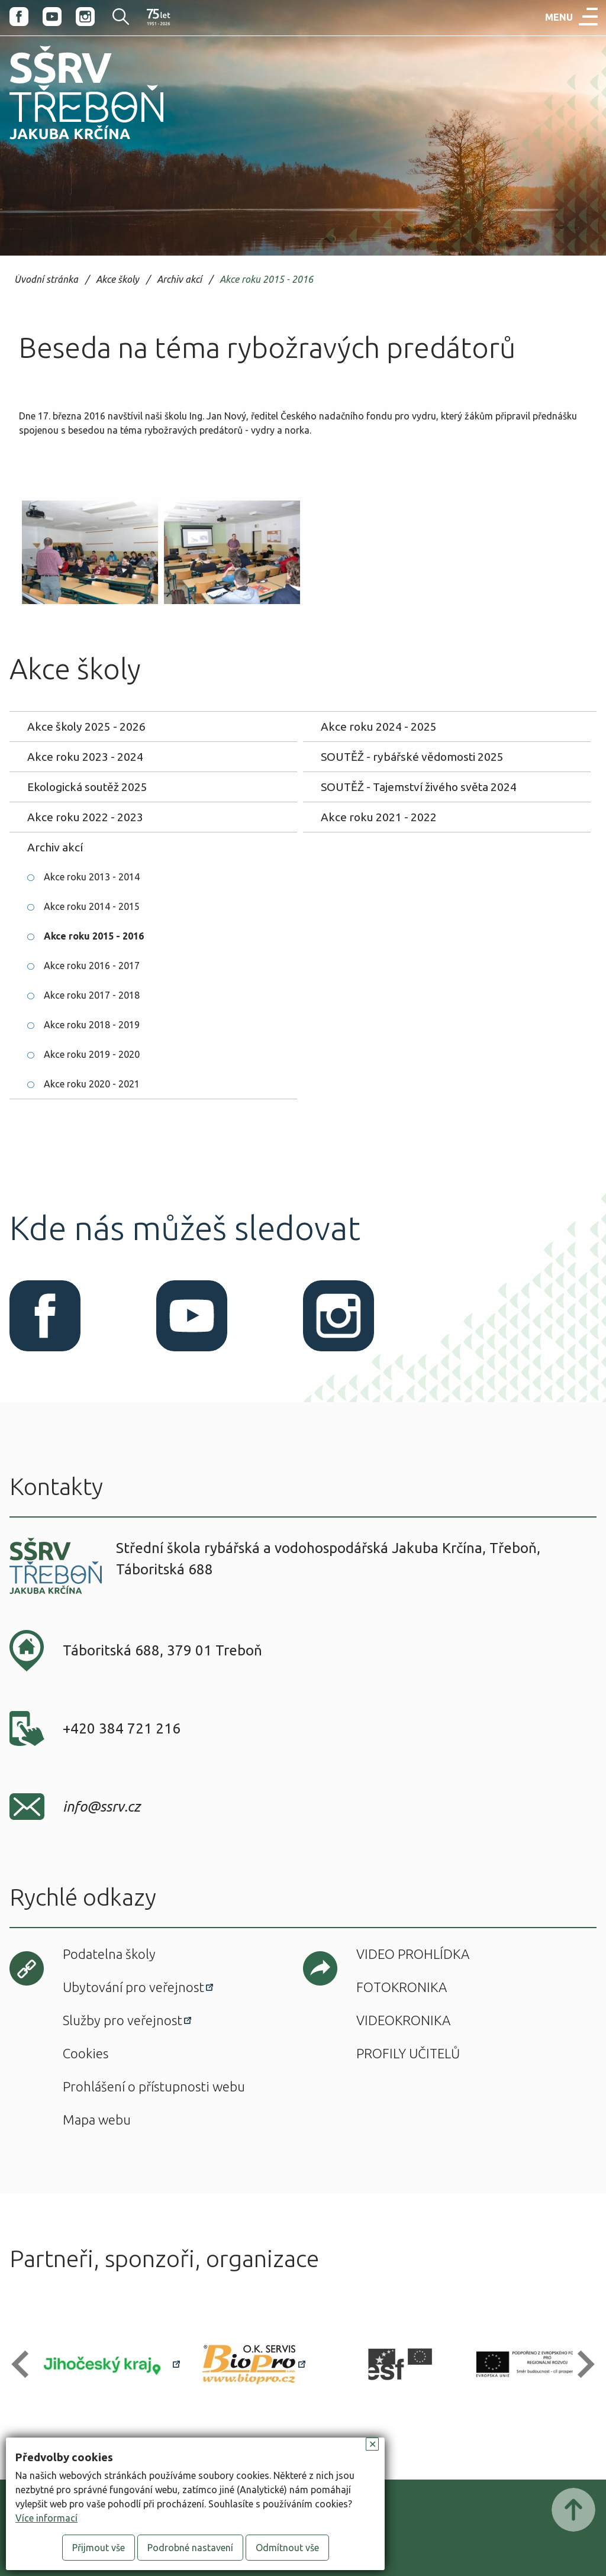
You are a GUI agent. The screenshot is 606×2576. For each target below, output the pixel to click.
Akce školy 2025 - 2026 (86, 726)
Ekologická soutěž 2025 (87, 786)
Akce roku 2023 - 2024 (85, 756)
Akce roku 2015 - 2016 (266, 280)
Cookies (85, 2053)
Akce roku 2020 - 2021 (92, 1084)
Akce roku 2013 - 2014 (92, 876)
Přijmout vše (98, 2547)
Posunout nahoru (573, 2510)
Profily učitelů (408, 2053)
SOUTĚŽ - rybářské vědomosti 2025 (412, 756)
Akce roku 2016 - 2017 (92, 965)
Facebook (18, 16)
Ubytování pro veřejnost (133, 1987)
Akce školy (117, 280)
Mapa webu (97, 2119)
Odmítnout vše (287, 2547)
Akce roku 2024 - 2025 (379, 726)
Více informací (46, 2518)
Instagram (85, 16)
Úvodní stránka (46, 280)
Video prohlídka (412, 1953)
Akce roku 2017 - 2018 (92, 995)
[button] (25, 2364)
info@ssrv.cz (101, 1807)
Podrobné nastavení (190, 2547)
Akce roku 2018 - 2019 (92, 1024)
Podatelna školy (109, 1953)
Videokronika (403, 2020)
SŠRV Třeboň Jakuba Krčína (72, 143)
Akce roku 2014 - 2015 (92, 906)
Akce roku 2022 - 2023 (85, 817)
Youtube (52, 16)
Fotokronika (401, 1987)
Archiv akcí (179, 280)
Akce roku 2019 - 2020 (92, 1054)
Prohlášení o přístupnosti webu (154, 2086)
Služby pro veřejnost (122, 2020)
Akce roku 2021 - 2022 (379, 817)
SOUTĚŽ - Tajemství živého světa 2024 (419, 786)
